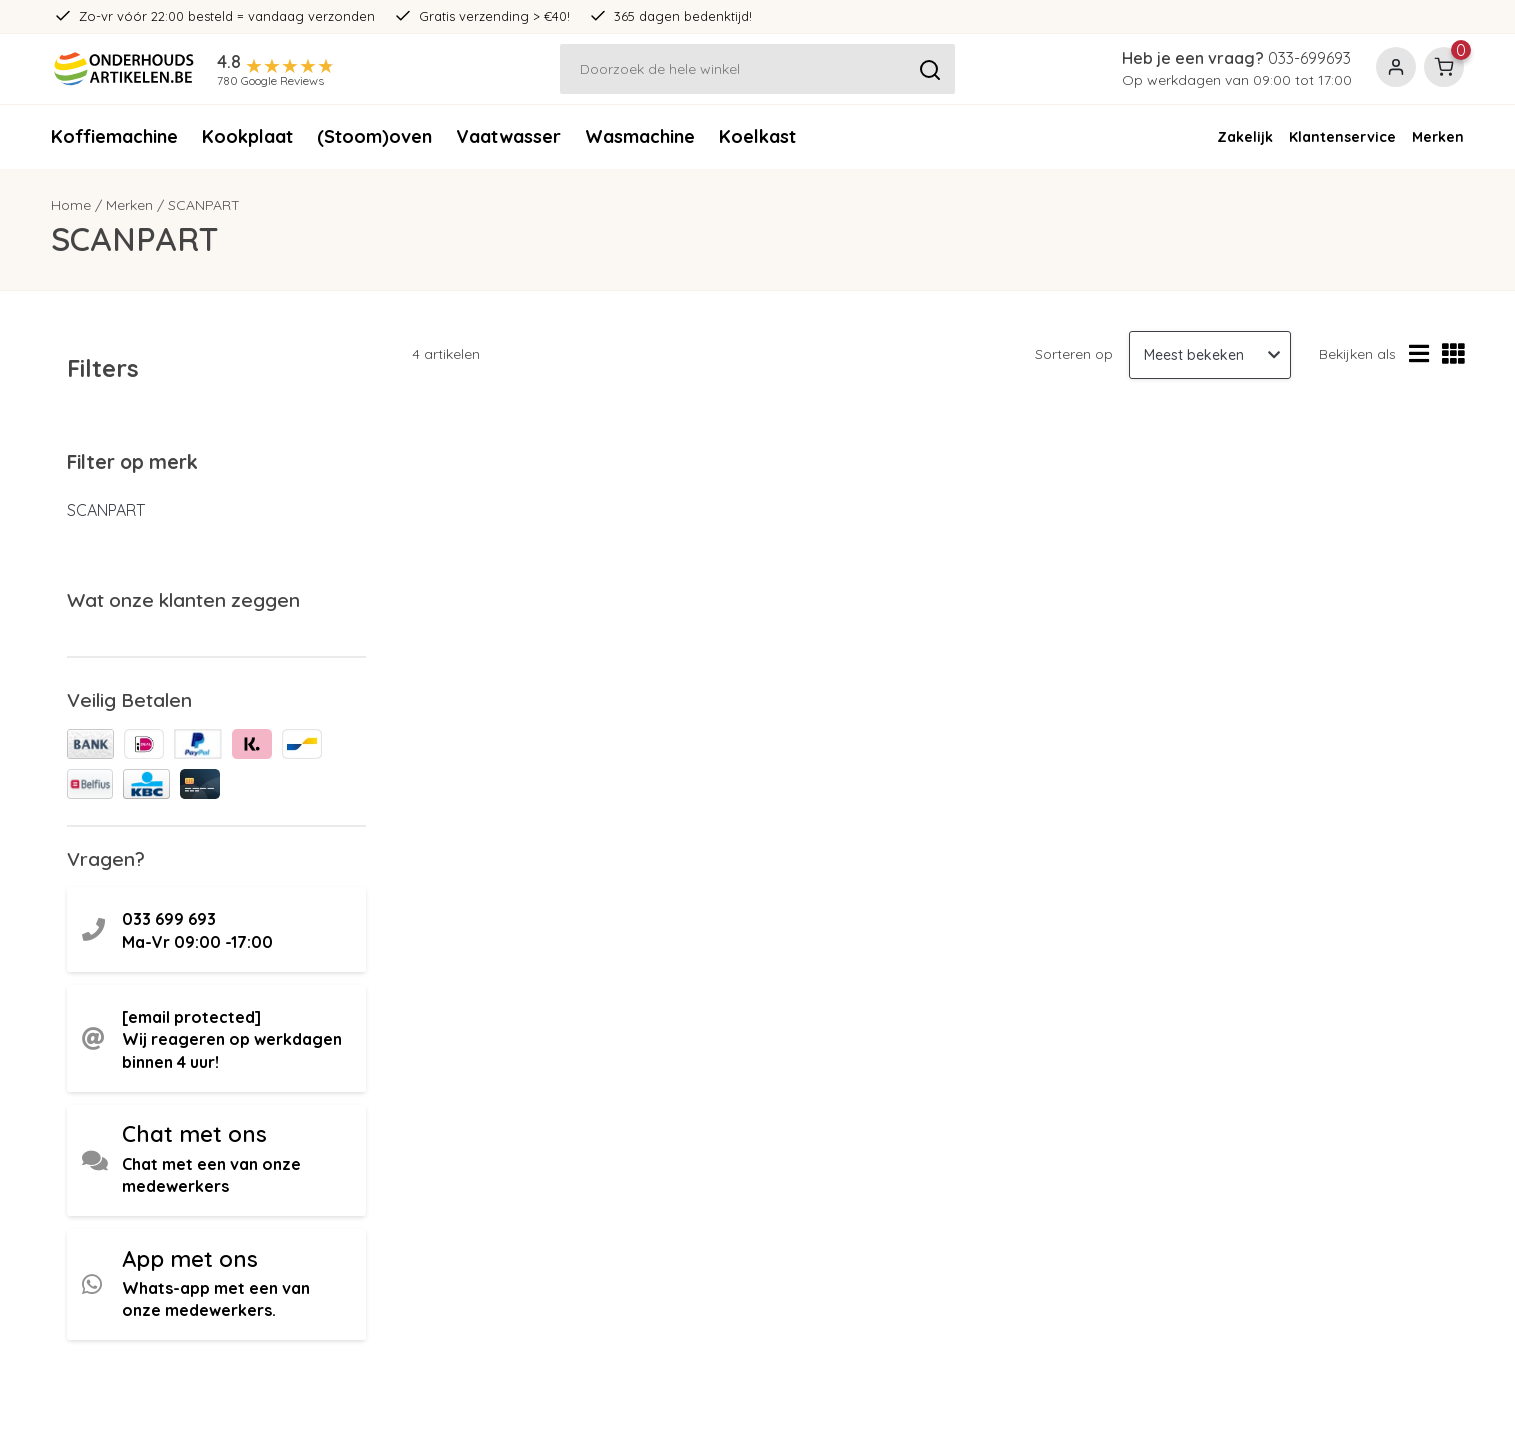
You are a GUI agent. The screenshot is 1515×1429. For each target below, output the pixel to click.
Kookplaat (247, 136)
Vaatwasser (508, 136)
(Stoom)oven (374, 136)
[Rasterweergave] (1453, 354)
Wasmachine (640, 136)
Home (71, 205)
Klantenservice (1342, 137)
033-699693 (1309, 58)
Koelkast (757, 136)
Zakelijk (1245, 137)
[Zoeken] (758, 69)
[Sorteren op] (1210, 355)
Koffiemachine (114, 136)
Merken (1438, 137)
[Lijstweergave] (1419, 354)
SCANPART (204, 205)
